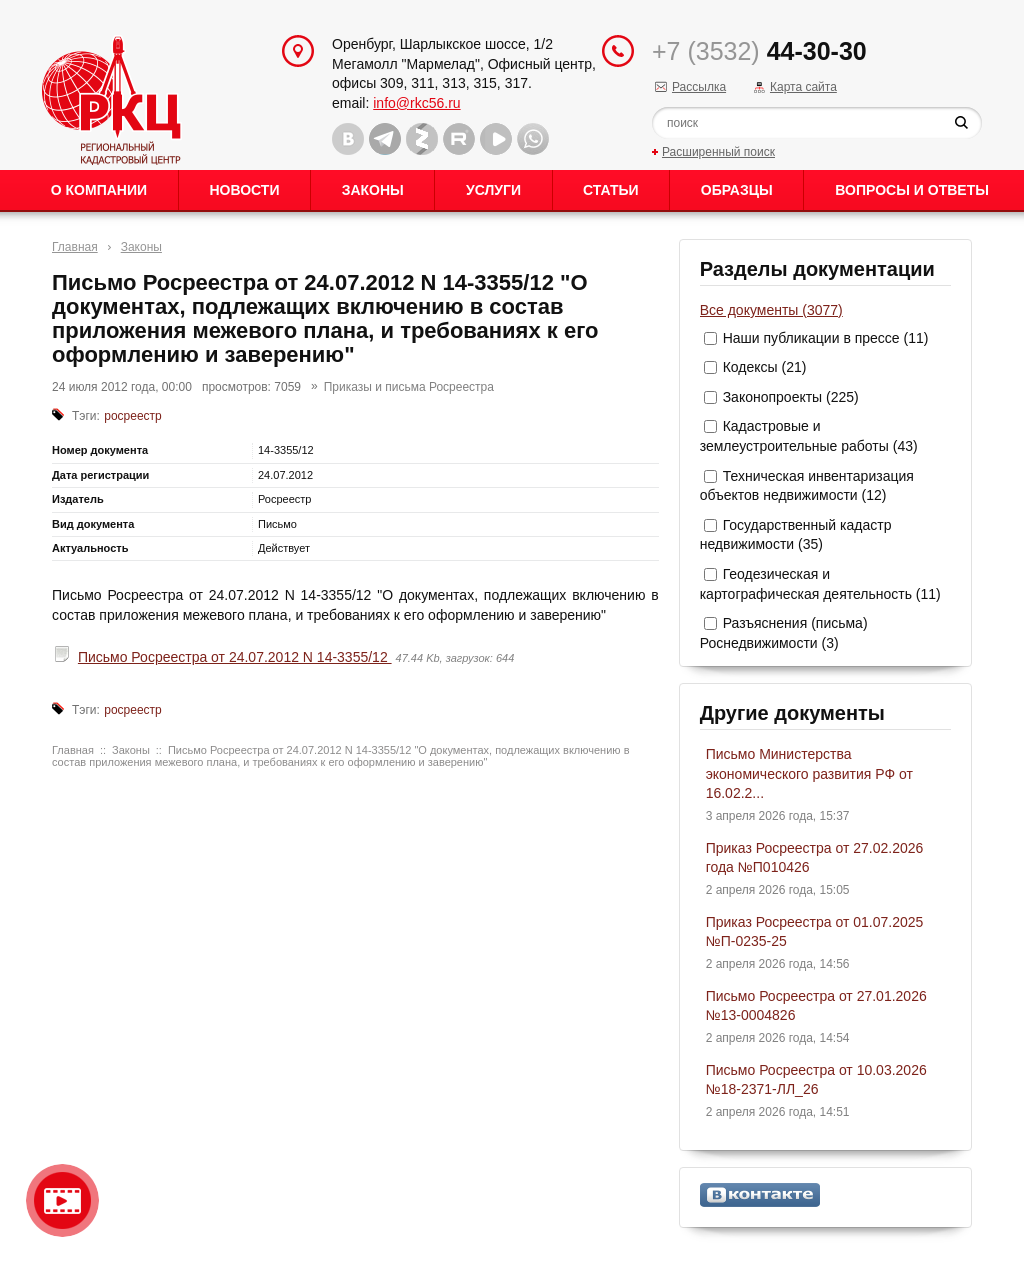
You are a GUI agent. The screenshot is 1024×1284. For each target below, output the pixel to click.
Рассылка (699, 87)
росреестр (133, 416)
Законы (373, 190)
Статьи (611, 190)
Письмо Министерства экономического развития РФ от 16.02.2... (809, 773)
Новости (244, 190)
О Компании (99, 190)
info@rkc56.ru (416, 103)
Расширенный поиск (718, 152)
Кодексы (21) (765, 367)
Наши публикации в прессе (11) (826, 338)
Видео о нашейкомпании (62, 1200)
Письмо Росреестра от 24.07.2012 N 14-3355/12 (235, 657)
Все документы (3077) (771, 310)
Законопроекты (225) (791, 397)
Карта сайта (803, 87)
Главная (75, 247)
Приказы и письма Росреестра (409, 387)
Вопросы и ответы (912, 190)
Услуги (493, 190)
